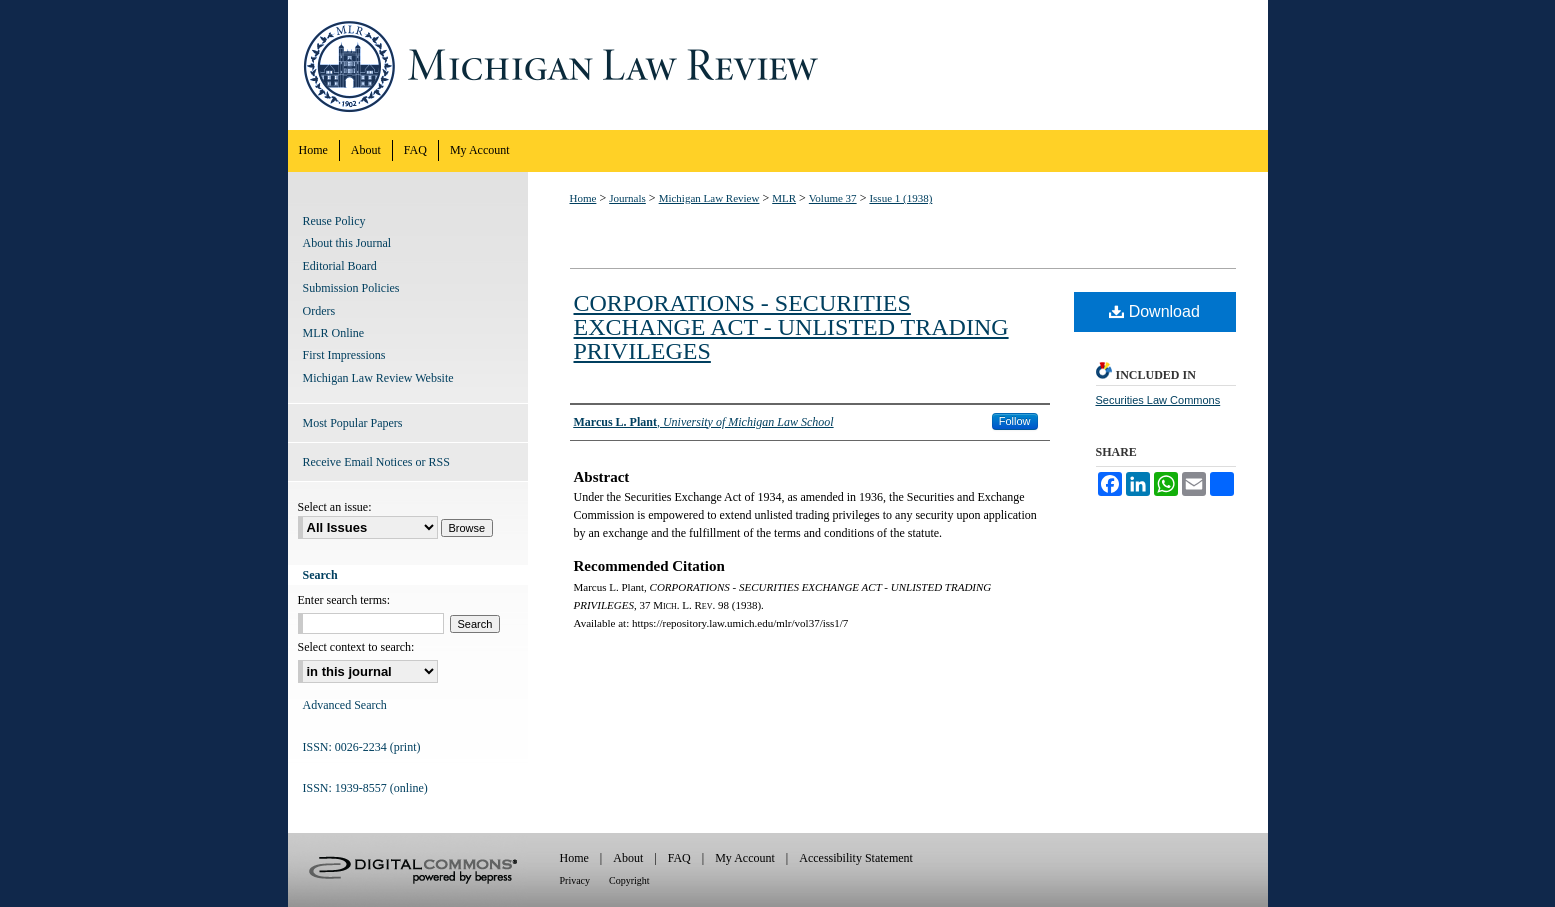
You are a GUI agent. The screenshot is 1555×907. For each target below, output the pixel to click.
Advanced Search (345, 705)
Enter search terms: (344, 600)
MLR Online (334, 333)
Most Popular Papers (353, 423)
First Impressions (344, 355)
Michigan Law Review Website (378, 378)
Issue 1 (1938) (900, 198)
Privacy (575, 880)
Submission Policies (351, 288)
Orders (319, 311)
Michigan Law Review (778, 65)
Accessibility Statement (856, 858)
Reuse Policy (334, 221)
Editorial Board (340, 266)
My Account (745, 858)
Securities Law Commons (1158, 400)
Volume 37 (833, 198)
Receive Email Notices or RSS (376, 462)
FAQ (679, 858)
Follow (1015, 421)
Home (583, 198)
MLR (784, 198)
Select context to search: (356, 647)
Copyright (629, 880)
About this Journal (347, 243)
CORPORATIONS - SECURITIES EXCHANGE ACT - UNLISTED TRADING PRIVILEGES (791, 327)
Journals (627, 198)
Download (1154, 311)
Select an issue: (335, 507)
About (628, 858)
